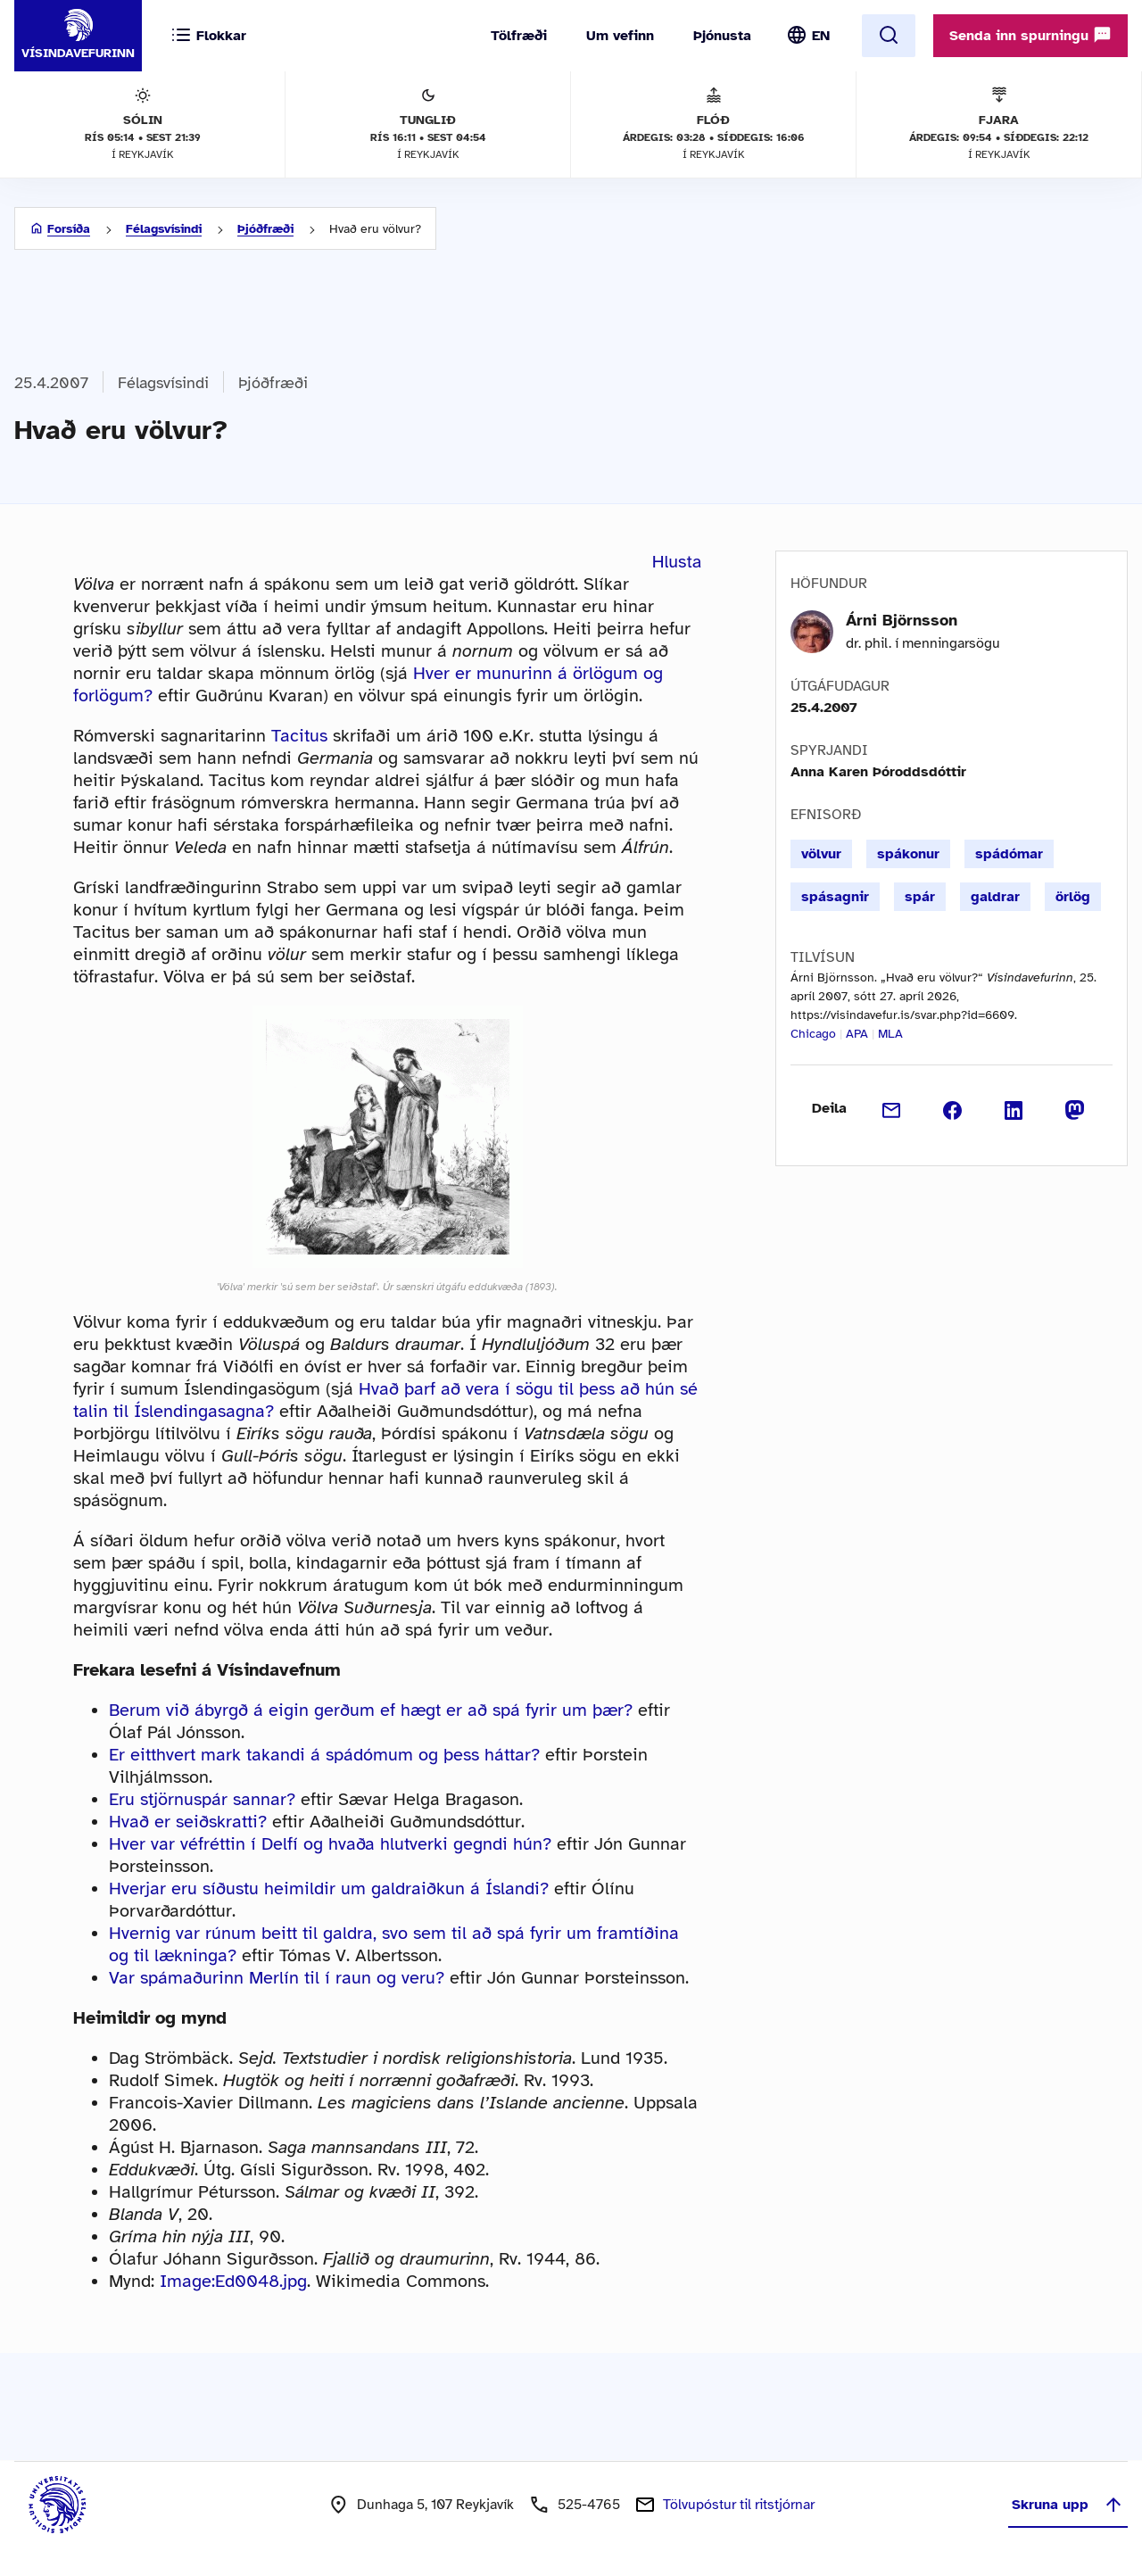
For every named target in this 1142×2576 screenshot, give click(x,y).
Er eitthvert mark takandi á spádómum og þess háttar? (324, 1755)
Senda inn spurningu (1030, 35)
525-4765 (589, 2505)
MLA (890, 1033)
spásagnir (835, 897)
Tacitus (299, 736)
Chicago (813, 1033)
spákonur (908, 854)
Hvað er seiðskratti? (188, 1821)
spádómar (1009, 854)
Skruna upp (1068, 2504)
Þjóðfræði (265, 228)
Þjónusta (722, 36)
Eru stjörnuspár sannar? (202, 1799)
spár (920, 897)
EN (821, 36)
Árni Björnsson (901, 620)
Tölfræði (519, 36)
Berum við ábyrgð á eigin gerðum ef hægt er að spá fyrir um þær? (371, 1710)
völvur (821, 854)
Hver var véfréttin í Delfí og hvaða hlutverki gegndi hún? (330, 1844)
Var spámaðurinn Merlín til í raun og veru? (276, 1978)
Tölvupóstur (739, 2505)
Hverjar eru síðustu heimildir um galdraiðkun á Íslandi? (329, 1888)
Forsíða (68, 228)
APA (857, 1033)
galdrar (995, 897)
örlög (1072, 897)
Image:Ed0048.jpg (233, 2281)
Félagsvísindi (164, 228)
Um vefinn (620, 36)
